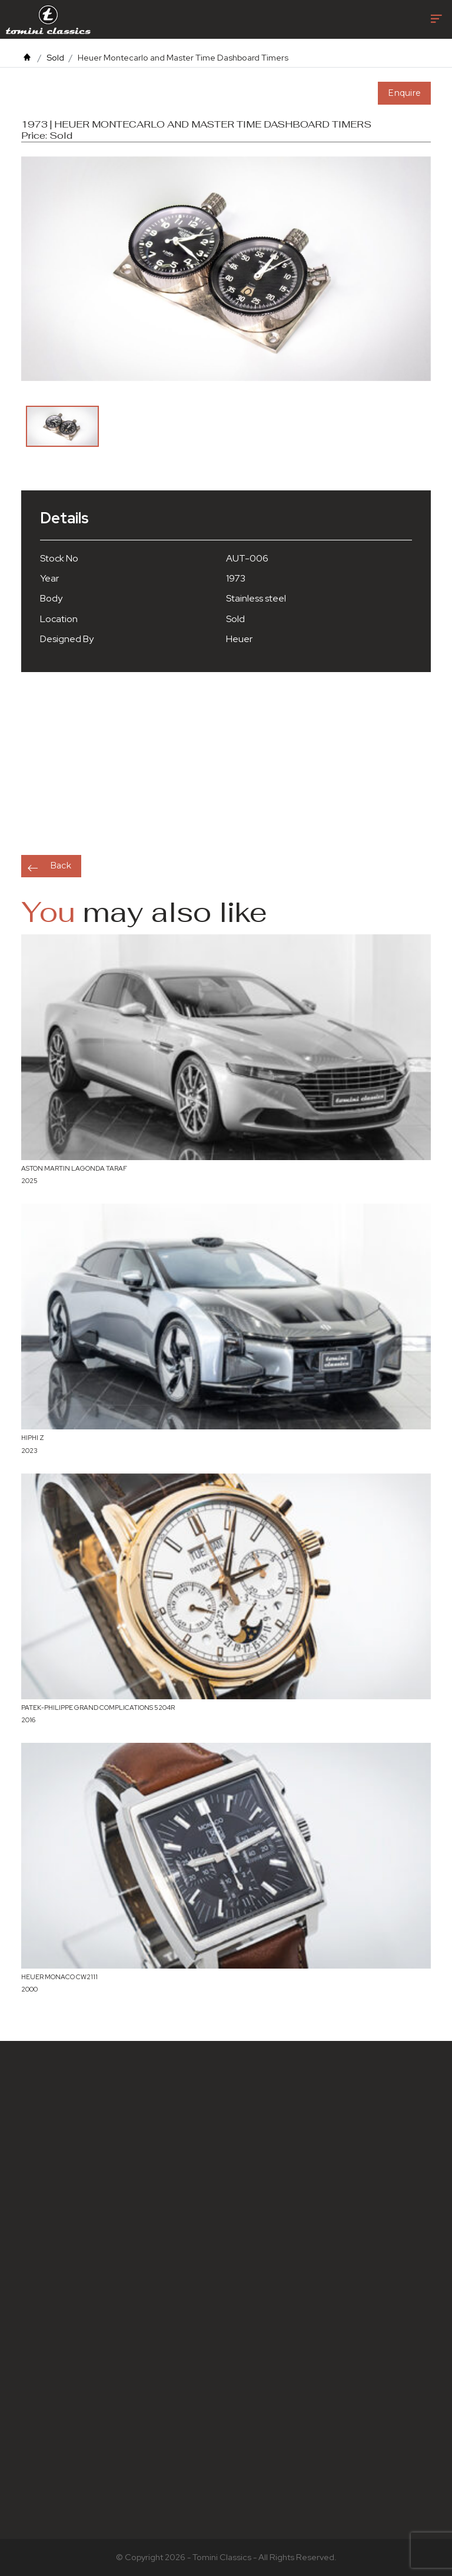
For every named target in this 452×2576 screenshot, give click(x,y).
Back (60, 865)
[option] (62, 426)
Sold (55, 57)
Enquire (404, 93)
